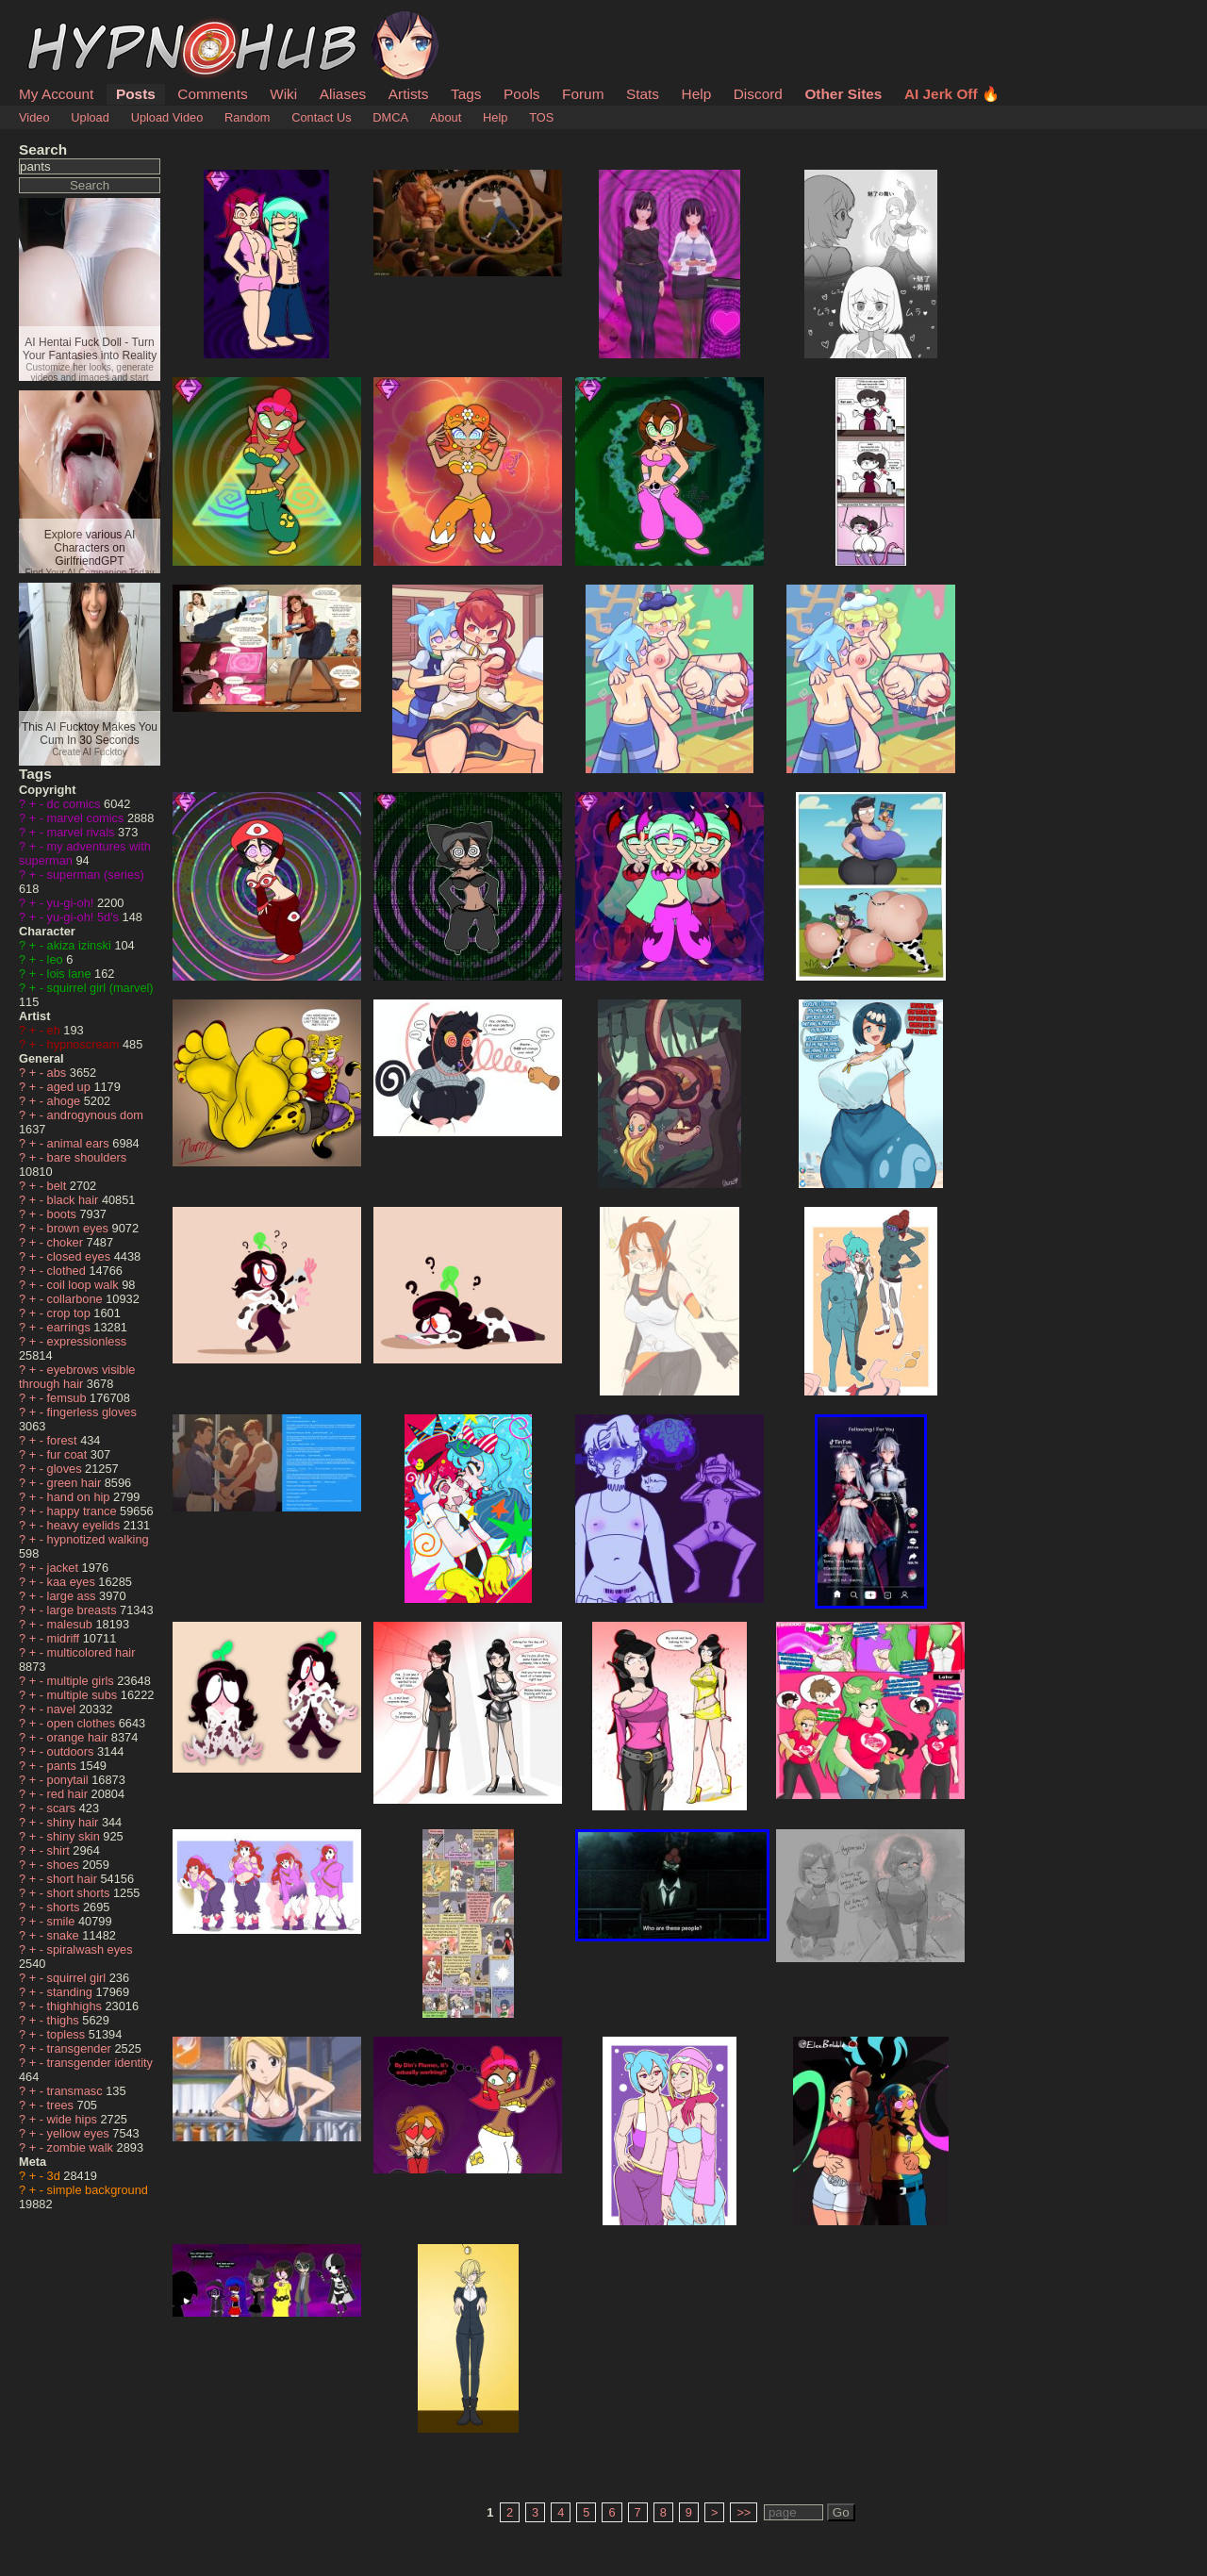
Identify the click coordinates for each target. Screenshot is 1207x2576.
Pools (521, 94)
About (445, 117)
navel (63, 1709)
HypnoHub (71, 21)
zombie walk (82, 2147)
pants (63, 1766)
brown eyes (79, 1228)
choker (67, 1242)
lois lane (71, 973)
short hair (74, 1879)
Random (247, 117)
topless (68, 2034)
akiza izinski (81, 945)
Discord (758, 94)
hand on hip (80, 1497)
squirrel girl (78, 1978)
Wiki (283, 94)
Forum (583, 94)
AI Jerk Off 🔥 (952, 94)
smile (62, 1921)
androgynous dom (95, 1115)
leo (57, 959)
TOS (541, 117)
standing (71, 1992)
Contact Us (321, 117)
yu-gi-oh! (72, 903)
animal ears (80, 1143)
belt (58, 1186)
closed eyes (80, 1256)
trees (62, 2105)
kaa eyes (73, 1582)
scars (63, 1808)
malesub (71, 1624)
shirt (60, 1850)
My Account (56, 94)
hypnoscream (85, 1044)
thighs (65, 2020)
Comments (212, 94)
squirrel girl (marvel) (100, 988)
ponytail (69, 1780)
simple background (97, 2190)
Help (697, 94)
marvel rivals (82, 832)
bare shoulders (87, 1157)
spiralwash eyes (90, 1949)
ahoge (65, 1101)
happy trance (84, 1511)
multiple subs (84, 1695)
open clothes (83, 1723)
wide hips (74, 2119)
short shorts (80, 1893)
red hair (69, 1794)
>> (743, 2512)
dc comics (75, 804)
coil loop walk (85, 1285)
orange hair (79, 1737)
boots (63, 1214)
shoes (65, 1865)
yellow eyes (80, 2133)
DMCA (390, 117)
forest (64, 1440)
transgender (81, 2048)
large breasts (84, 1610)
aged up (70, 1087)
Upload (90, 117)
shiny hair (74, 1822)
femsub (69, 1398)
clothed (68, 1270)
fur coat (69, 1454)
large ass (73, 1596)
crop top (70, 1313)
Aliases (343, 94)
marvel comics (87, 818)
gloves (66, 1468)
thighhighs (76, 2006)
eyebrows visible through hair (77, 1376)
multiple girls (82, 1681)
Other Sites (843, 94)
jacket (64, 1567)
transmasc (77, 2091)
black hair (74, 1200)
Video (34, 117)
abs (58, 1072)
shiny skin (75, 1836)
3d (55, 2176)
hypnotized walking (98, 1539)
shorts (65, 1907)
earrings (70, 1327)
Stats (642, 94)
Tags (466, 94)
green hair (76, 1483)
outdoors (72, 1751)
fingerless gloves (92, 1412)
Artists (409, 94)
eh (55, 1030)
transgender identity (100, 2063)
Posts (136, 94)
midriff (65, 1638)
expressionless (87, 1341)
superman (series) (95, 874)
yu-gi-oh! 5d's (85, 917)
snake (65, 1935)
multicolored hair (91, 1652)
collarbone (77, 1299)
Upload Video (167, 117)
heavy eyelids (85, 1525)
